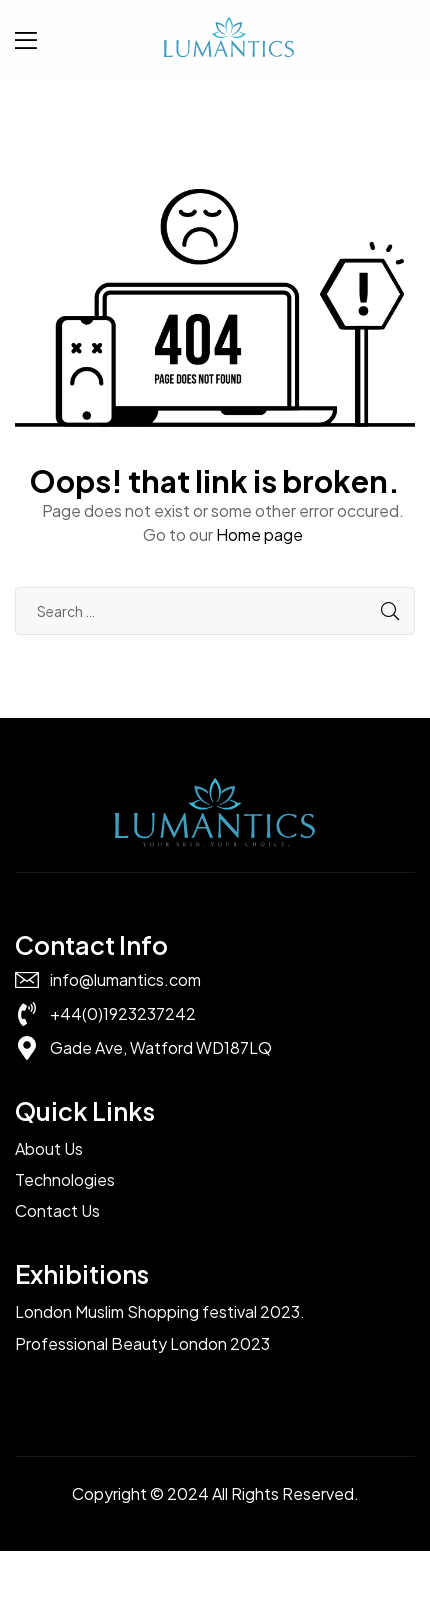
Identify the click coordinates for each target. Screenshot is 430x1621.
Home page (259, 534)
